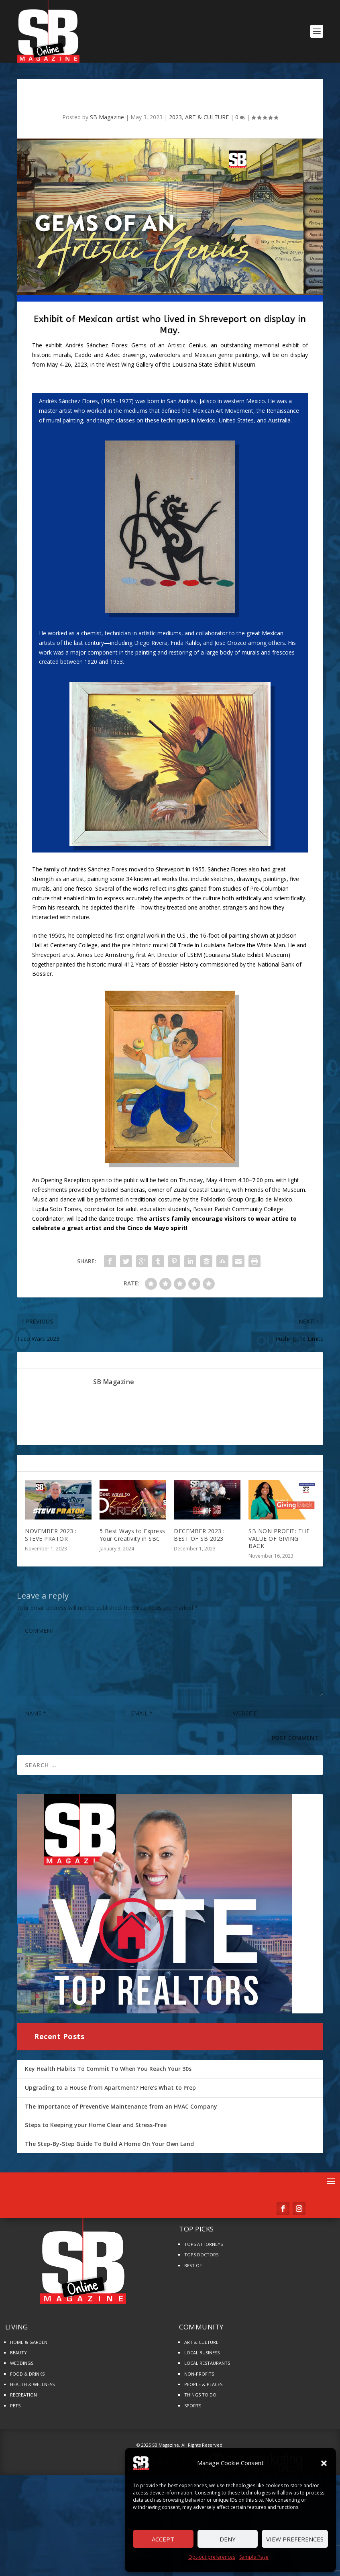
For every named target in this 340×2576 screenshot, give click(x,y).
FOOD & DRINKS (27, 2374)
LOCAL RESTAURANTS (207, 2363)
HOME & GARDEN (28, 2342)
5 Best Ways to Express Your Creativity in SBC (132, 1534)
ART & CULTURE (207, 117)
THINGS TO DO (200, 2395)
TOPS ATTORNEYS (203, 2244)
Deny (228, 2539)
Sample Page (254, 2557)
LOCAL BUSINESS (202, 2353)
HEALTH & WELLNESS (32, 2384)
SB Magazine (107, 117)
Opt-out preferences (211, 2557)
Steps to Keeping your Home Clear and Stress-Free (96, 2125)
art (156, 879)
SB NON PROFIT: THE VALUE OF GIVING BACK (278, 1538)
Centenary (63, 945)
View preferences (295, 2539)
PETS (15, 2406)
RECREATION (23, 2395)
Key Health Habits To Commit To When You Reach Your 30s (108, 2068)
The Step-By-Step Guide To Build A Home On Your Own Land (109, 2144)
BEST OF (193, 2265)
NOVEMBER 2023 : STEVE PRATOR (51, 1534)
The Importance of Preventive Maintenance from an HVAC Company (121, 2106)
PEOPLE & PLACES (203, 2384)
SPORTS (192, 2406)
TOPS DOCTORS (201, 2255)
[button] (324, 2463)
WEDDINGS (21, 2363)
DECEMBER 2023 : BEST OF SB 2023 (199, 1534)
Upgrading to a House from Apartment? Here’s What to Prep (110, 2087)
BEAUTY (18, 2353)
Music (39, 1199)
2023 (175, 117)
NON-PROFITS (199, 2374)
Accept (163, 2539)
